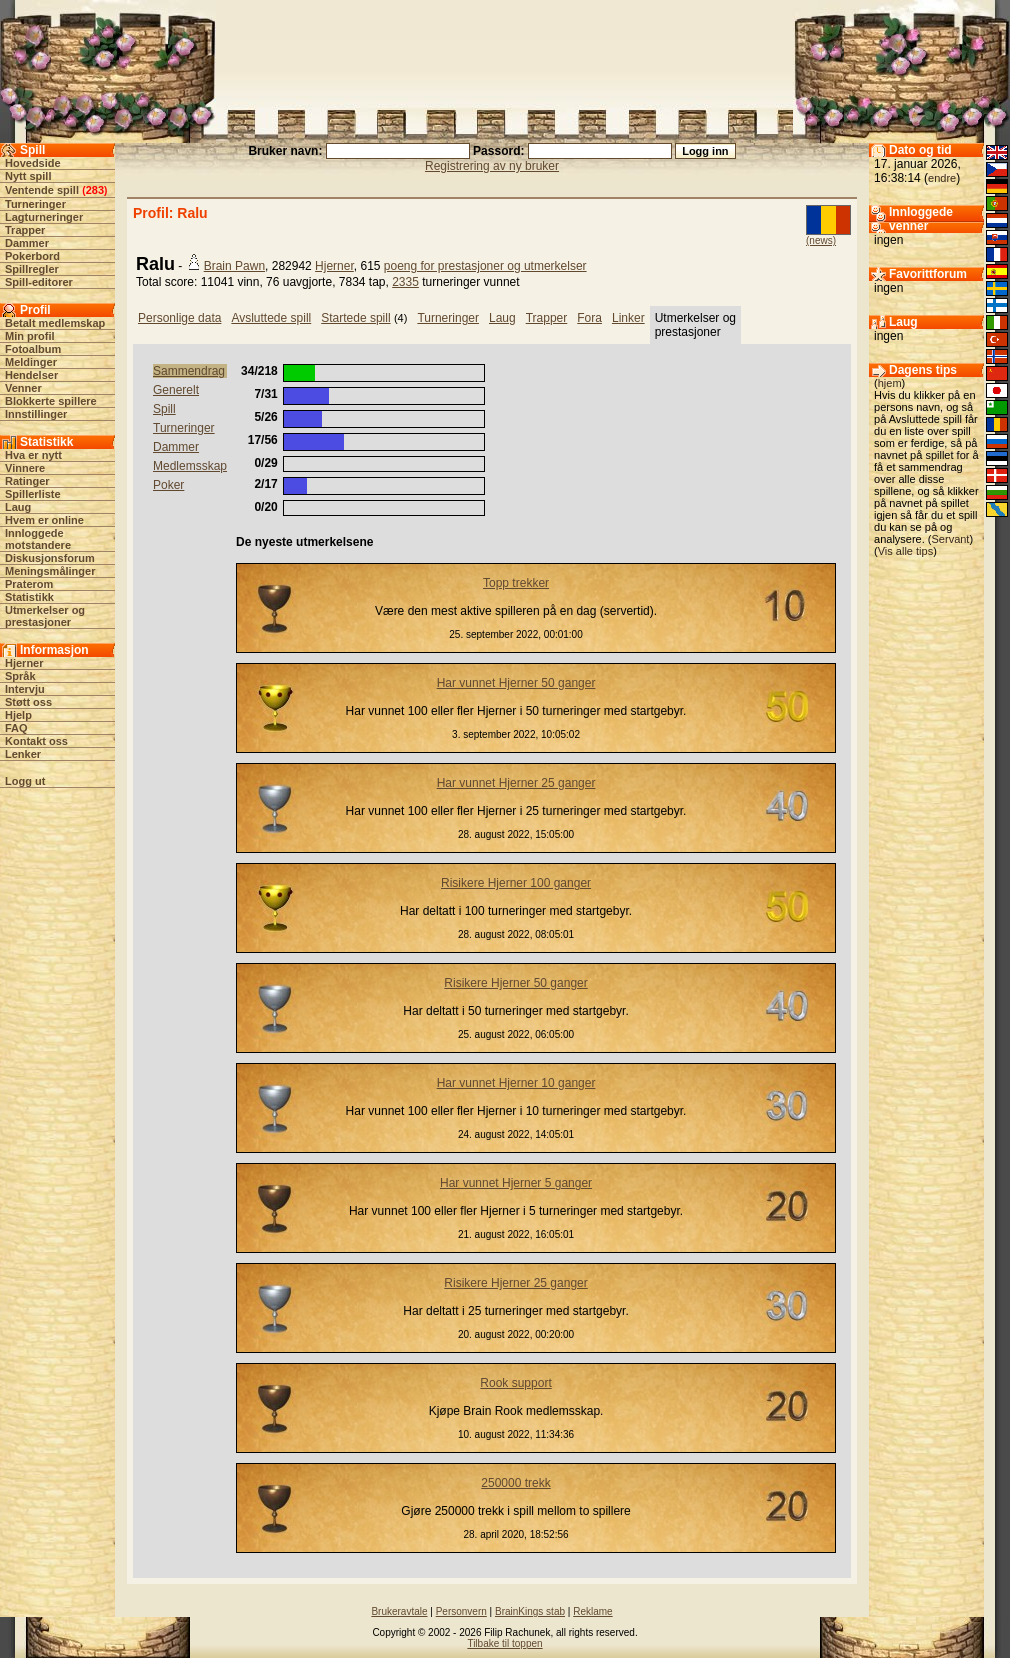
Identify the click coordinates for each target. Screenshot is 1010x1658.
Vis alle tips (905, 551)
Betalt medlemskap (55, 323)
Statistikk (29, 597)
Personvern (461, 1611)
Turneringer (35, 204)
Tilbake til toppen (504, 1643)
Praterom (29, 584)
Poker (168, 485)
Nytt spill (28, 176)
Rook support (515, 1383)
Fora (589, 318)
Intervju (25, 689)
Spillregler (32, 269)
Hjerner (24, 663)
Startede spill (355, 318)
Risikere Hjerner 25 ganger (515, 1283)
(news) (821, 240)
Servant (951, 539)
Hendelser (31, 375)
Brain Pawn (234, 266)
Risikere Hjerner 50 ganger (515, 983)
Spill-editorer (39, 282)
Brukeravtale (399, 1611)
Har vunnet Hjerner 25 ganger (516, 783)
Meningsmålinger (50, 571)
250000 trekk (515, 1483)
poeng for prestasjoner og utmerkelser (485, 266)
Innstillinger (36, 414)
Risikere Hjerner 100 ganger (516, 883)
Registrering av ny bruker (492, 166)
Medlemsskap (190, 466)
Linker (628, 318)
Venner (23, 388)
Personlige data (179, 318)
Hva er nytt (33, 455)
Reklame (592, 1611)
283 (95, 190)
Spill (164, 409)
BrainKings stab (530, 1611)
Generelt (176, 390)
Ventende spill (42, 190)
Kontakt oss (36, 741)
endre (942, 178)
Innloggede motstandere (38, 539)
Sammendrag (189, 371)
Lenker (23, 754)
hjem (890, 383)
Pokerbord (32, 256)
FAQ (16, 728)
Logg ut (25, 781)
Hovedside (33, 163)
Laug (18, 507)
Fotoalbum (33, 349)
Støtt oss (28, 702)
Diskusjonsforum (50, 558)
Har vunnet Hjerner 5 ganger (516, 1183)
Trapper (25, 230)
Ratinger (27, 481)
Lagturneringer (44, 217)
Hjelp (18, 715)
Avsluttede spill (271, 318)
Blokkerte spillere (51, 401)
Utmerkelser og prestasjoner (45, 616)
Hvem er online (44, 520)
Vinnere (25, 468)
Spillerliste (33, 494)
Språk (20, 676)
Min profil (30, 336)
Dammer (27, 243)
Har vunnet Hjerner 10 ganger (516, 1083)
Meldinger (31, 362)
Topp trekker (516, 583)
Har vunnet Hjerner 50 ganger (516, 683)
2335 (405, 282)
